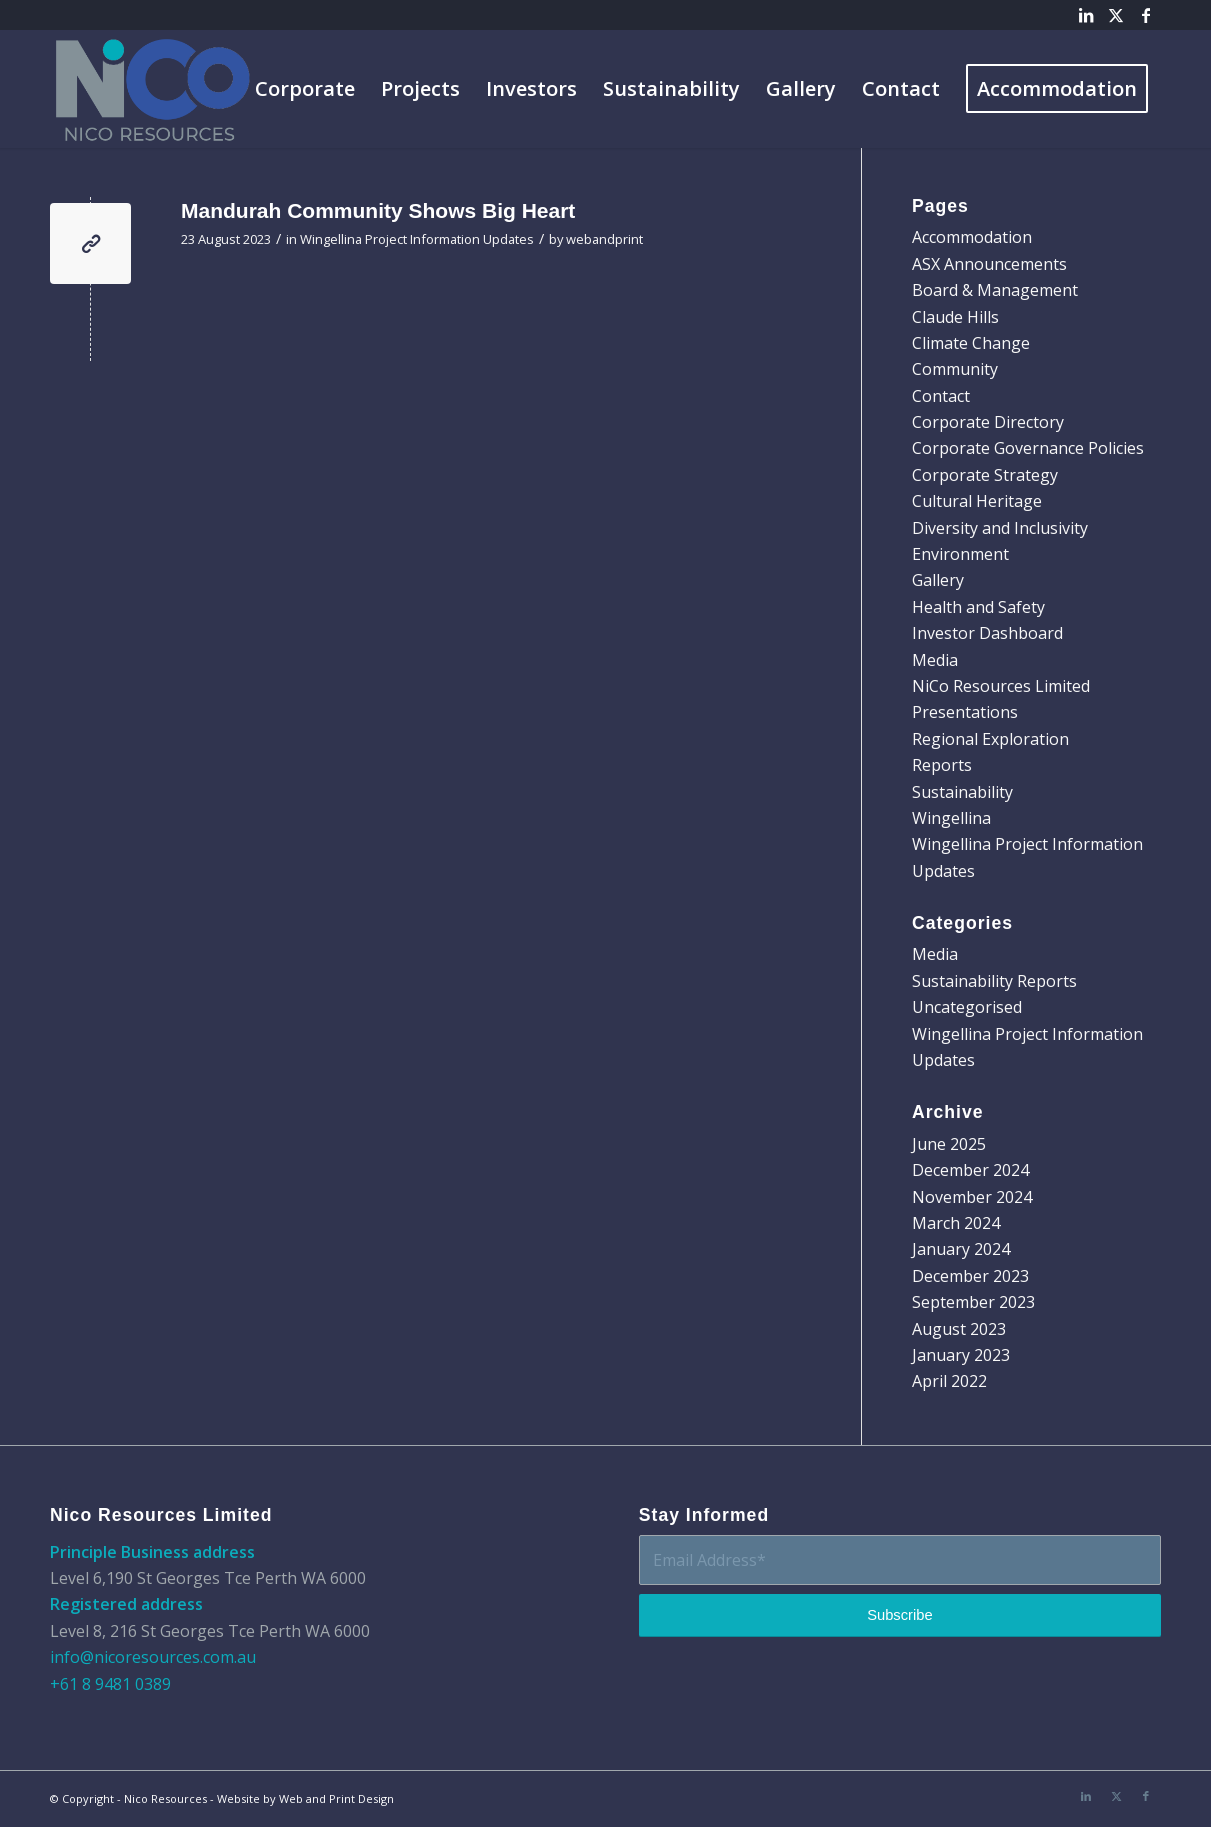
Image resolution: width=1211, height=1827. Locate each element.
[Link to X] (1115, 15)
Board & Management (995, 290)
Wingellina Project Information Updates (417, 239)
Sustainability (962, 792)
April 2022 (949, 1381)
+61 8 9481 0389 (110, 1684)
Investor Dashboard (987, 633)
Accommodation (972, 237)
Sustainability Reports (994, 981)
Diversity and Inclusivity (1000, 528)
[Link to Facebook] (1146, 15)
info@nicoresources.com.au (153, 1657)
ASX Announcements (989, 264)
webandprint (604, 239)
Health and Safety (978, 607)
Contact (941, 396)
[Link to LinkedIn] (1085, 15)
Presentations (965, 712)
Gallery (938, 580)
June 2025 (949, 1144)
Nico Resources (165, 1798)
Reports (942, 765)
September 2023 (973, 1302)
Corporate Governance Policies (1028, 448)
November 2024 (972, 1197)
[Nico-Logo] (155, 89)
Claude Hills (955, 317)
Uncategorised (967, 1007)
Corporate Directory (988, 422)
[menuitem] (305, 89)
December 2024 (970, 1170)
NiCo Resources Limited (1001, 686)
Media (935, 660)
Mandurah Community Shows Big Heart (378, 210)
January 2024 (961, 1249)
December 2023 (970, 1276)
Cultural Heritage (977, 501)
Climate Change (971, 343)
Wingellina (951, 818)
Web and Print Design (336, 1798)
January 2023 (961, 1355)
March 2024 (956, 1223)
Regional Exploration (990, 739)
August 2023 (959, 1329)
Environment (960, 554)
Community (955, 369)
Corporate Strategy (985, 475)
